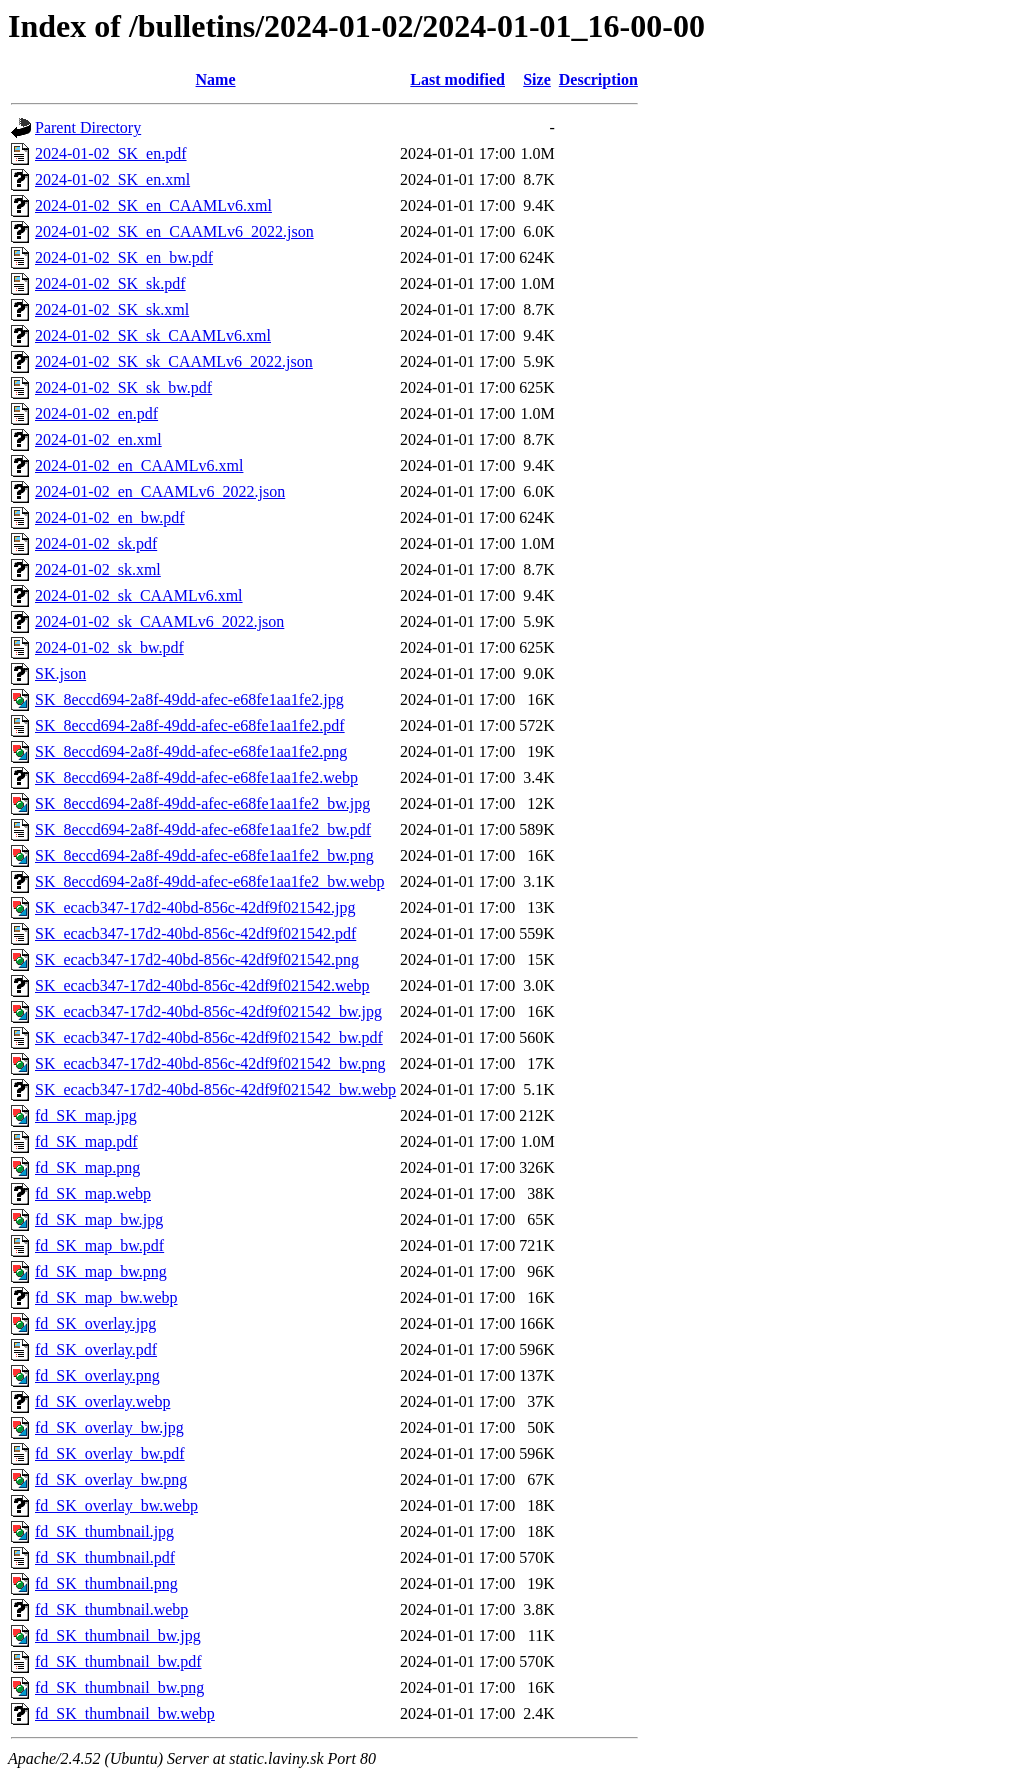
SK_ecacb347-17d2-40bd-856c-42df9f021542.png (197, 959)
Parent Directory (88, 127)
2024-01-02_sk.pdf (96, 543)
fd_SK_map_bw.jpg (99, 1219)
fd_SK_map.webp (93, 1193)
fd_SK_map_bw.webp (106, 1297)
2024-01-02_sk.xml (98, 569)
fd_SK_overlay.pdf (96, 1349)
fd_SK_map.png (87, 1167)
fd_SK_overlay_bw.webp (116, 1505)
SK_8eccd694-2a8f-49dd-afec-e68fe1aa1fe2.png (191, 751)
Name (216, 79)
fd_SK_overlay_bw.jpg (109, 1427)
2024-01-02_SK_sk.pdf (110, 283)
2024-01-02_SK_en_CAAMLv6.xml (153, 205)
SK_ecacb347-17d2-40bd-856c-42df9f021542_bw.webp (215, 1089)
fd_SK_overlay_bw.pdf (110, 1453)
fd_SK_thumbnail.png (106, 1583)
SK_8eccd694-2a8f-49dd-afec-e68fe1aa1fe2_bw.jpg (202, 803)
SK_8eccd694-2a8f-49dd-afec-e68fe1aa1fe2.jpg (189, 699)
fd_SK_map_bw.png (101, 1271)
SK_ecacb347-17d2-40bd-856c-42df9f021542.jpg (195, 907)
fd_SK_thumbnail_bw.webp (125, 1713)
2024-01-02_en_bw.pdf (110, 517)
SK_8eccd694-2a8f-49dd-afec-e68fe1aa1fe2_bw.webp (209, 881)
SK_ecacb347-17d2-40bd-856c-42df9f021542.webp (202, 985)
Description (598, 79)
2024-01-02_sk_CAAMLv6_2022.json (159, 621)
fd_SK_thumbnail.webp (111, 1609)
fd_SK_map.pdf (86, 1141)
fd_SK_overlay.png (97, 1375)
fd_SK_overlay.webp (102, 1401)
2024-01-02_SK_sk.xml (112, 309)
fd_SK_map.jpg (86, 1115)
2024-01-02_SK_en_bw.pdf (124, 257)
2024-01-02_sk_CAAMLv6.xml (139, 595)
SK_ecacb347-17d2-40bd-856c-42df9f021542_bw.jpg (208, 1011)
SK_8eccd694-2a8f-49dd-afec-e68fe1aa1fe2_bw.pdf (203, 829)
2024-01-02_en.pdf (96, 413)
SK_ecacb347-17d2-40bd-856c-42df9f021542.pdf (195, 933)
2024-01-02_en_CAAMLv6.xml (139, 465)
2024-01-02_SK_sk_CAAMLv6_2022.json (174, 361)
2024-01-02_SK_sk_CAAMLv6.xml (153, 335)
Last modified (457, 79)
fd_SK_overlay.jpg (95, 1323)
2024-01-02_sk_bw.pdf (109, 647)
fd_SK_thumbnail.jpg (104, 1531)
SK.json (60, 673)
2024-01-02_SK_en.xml (112, 179)
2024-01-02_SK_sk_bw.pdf (123, 387)
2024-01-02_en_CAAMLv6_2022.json (160, 491)
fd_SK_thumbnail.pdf (105, 1557)
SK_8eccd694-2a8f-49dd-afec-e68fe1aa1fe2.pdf (190, 725)
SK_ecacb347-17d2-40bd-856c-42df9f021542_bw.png (210, 1063)
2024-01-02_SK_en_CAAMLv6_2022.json (174, 231)
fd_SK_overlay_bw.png (111, 1479)
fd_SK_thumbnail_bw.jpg (118, 1635)
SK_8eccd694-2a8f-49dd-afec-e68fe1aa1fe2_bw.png (204, 855)
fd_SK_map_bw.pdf (99, 1245)
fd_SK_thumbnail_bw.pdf (118, 1661)
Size (537, 79)
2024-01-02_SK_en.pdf (111, 153)
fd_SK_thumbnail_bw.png (119, 1687)
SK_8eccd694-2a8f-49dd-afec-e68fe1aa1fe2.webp (196, 777)
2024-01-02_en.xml (98, 439)
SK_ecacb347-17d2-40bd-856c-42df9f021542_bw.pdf (209, 1037)
